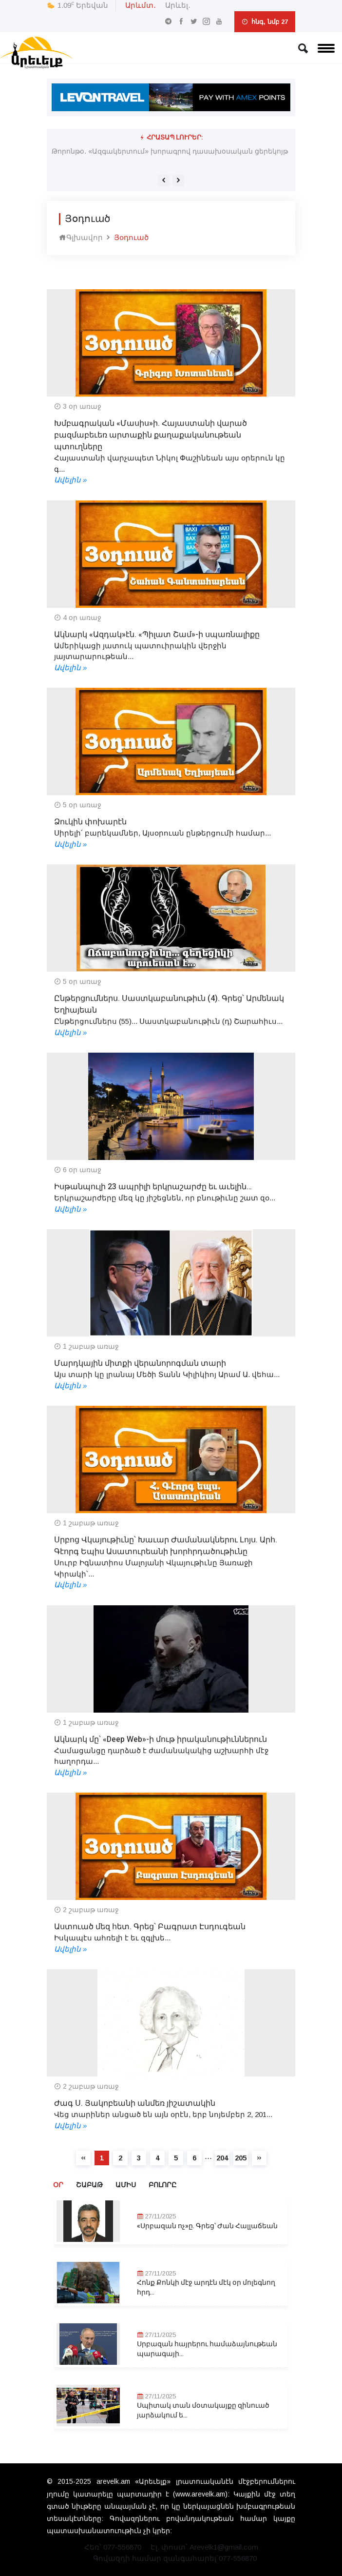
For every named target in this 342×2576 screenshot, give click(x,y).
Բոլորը (162, 2185)
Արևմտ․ (140, 5)
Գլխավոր (81, 237)
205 (241, 2158)
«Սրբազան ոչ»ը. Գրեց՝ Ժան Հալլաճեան (207, 2226)
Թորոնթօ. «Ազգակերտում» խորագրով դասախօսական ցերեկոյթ (170, 151)
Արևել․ (177, 5)
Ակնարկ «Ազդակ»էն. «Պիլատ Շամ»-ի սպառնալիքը (157, 634)
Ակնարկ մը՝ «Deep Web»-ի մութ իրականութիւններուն (160, 1739)
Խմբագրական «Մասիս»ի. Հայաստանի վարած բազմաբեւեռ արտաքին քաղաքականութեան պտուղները (150, 435)
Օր (58, 2185)
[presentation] (164, 180)
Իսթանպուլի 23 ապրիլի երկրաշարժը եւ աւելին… (153, 1187)
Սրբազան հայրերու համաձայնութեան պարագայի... (207, 2348)
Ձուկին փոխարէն (90, 822)
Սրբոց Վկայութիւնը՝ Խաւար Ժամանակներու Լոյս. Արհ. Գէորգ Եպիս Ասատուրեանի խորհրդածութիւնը (165, 1546)
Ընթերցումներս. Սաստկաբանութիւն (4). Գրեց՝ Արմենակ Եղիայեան (169, 1004)
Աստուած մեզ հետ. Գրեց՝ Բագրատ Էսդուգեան (150, 1927)
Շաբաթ (89, 2185)
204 (222, 2158)
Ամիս (125, 2185)
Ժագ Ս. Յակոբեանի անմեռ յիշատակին (134, 2103)
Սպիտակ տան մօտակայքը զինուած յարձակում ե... (203, 2410)
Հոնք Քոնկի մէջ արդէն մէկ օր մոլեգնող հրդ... (206, 2287)
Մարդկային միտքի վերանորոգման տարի (140, 1363)
